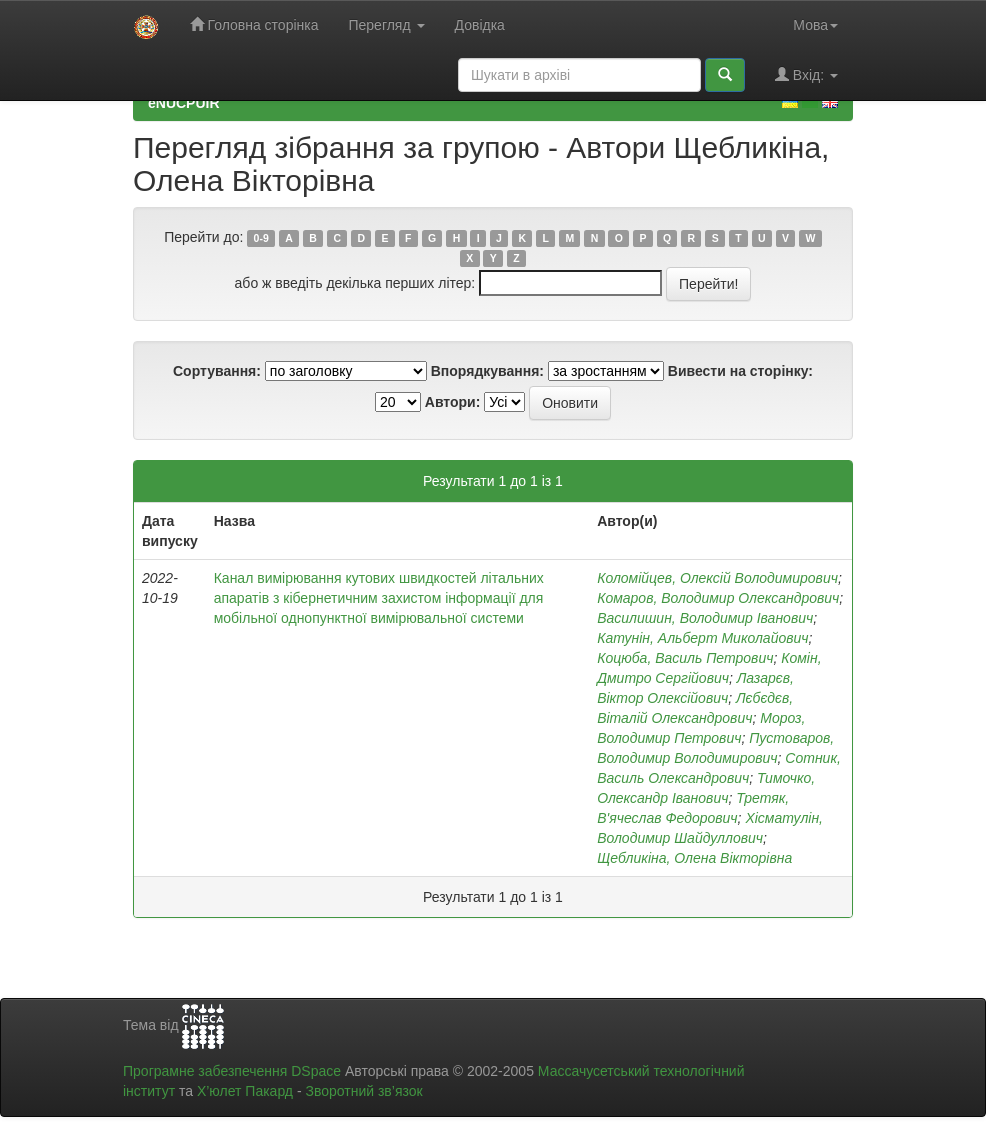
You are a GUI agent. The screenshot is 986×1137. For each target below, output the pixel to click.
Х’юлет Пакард (245, 1091)
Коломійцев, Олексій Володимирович (717, 578)
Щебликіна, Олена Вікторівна (694, 858)
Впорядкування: (487, 371)
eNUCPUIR (184, 103)
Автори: (453, 402)
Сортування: (217, 371)
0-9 (261, 238)
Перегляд (386, 25)
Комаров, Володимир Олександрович (718, 598)
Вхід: (806, 74)
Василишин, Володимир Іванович (705, 618)
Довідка (480, 25)
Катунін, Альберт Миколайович (702, 638)
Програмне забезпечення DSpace (232, 1071)
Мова (815, 25)
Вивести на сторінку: (740, 371)
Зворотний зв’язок (363, 1091)
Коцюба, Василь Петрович (685, 658)
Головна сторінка (254, 24)
